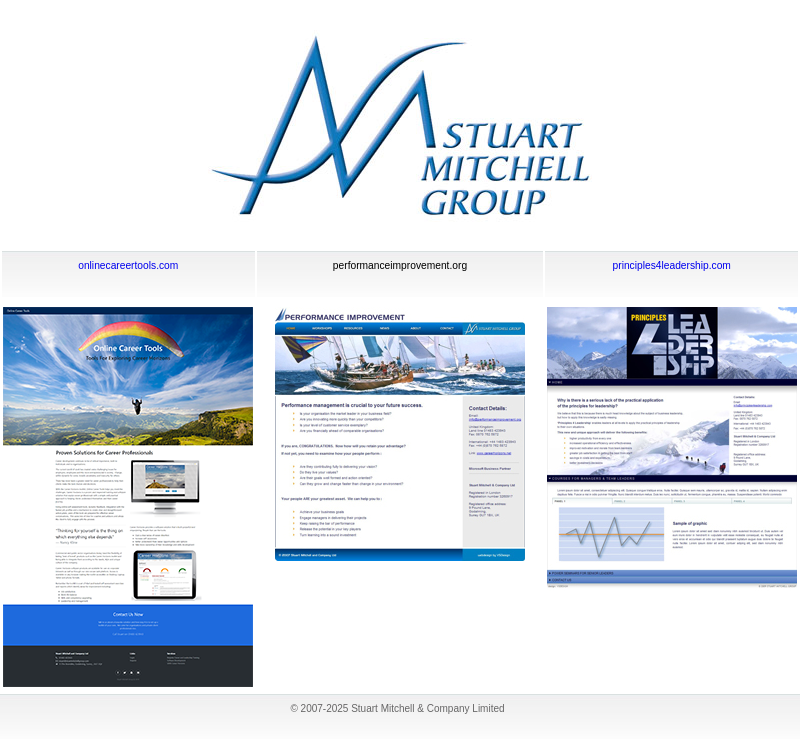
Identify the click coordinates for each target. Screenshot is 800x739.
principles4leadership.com (672, 265)
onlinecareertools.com (128, 265)
